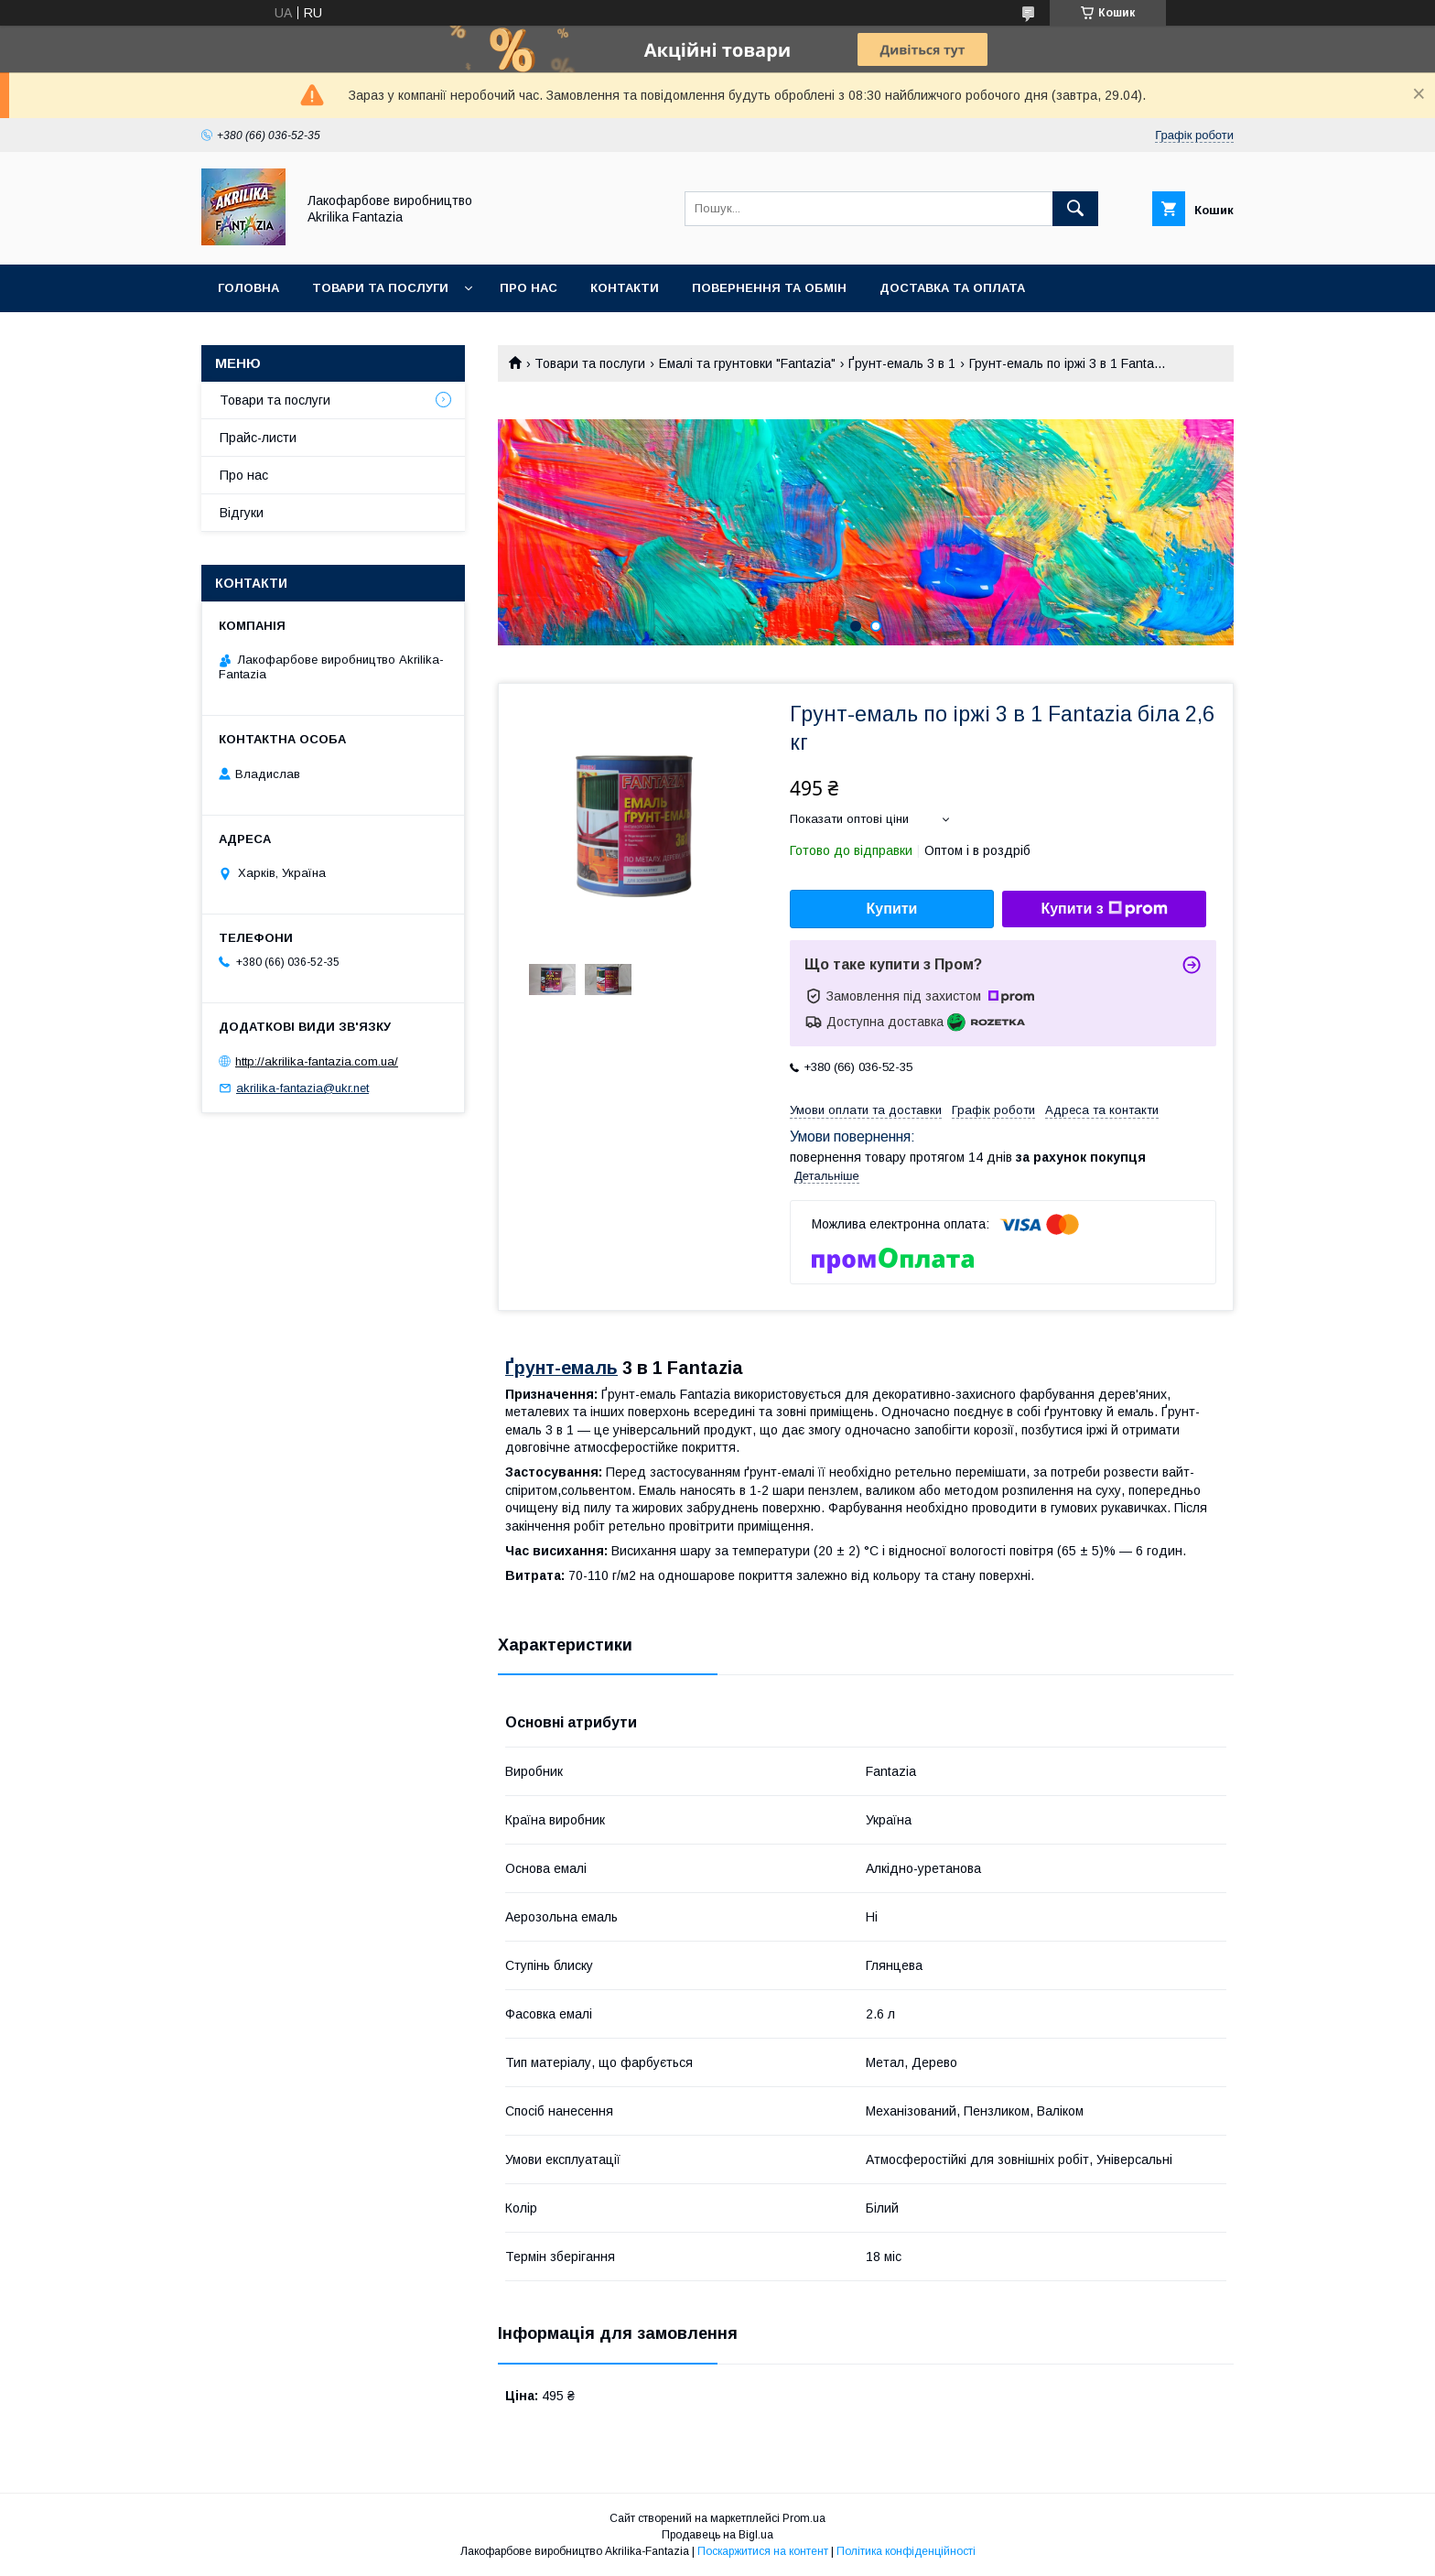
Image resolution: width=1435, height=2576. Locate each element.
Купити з (1104, 909)
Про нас (528, 288)
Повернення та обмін (769, 288)
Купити (892, 908)
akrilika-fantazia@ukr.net (302, 1088)
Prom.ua (803, 2518)
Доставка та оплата (952, 288)
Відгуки (242, 512)
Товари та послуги (380, 288)
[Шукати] (1075, 208)
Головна (248, 288)
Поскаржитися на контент (762, 2551)
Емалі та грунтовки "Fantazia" (747, 363)
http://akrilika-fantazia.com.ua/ (316, 1061)
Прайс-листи (258, 437)
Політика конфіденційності (906, 2551)
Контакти (624, 288)
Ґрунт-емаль (561, 1368)
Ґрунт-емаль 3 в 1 (901, 363)
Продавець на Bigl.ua (717, 2534)
